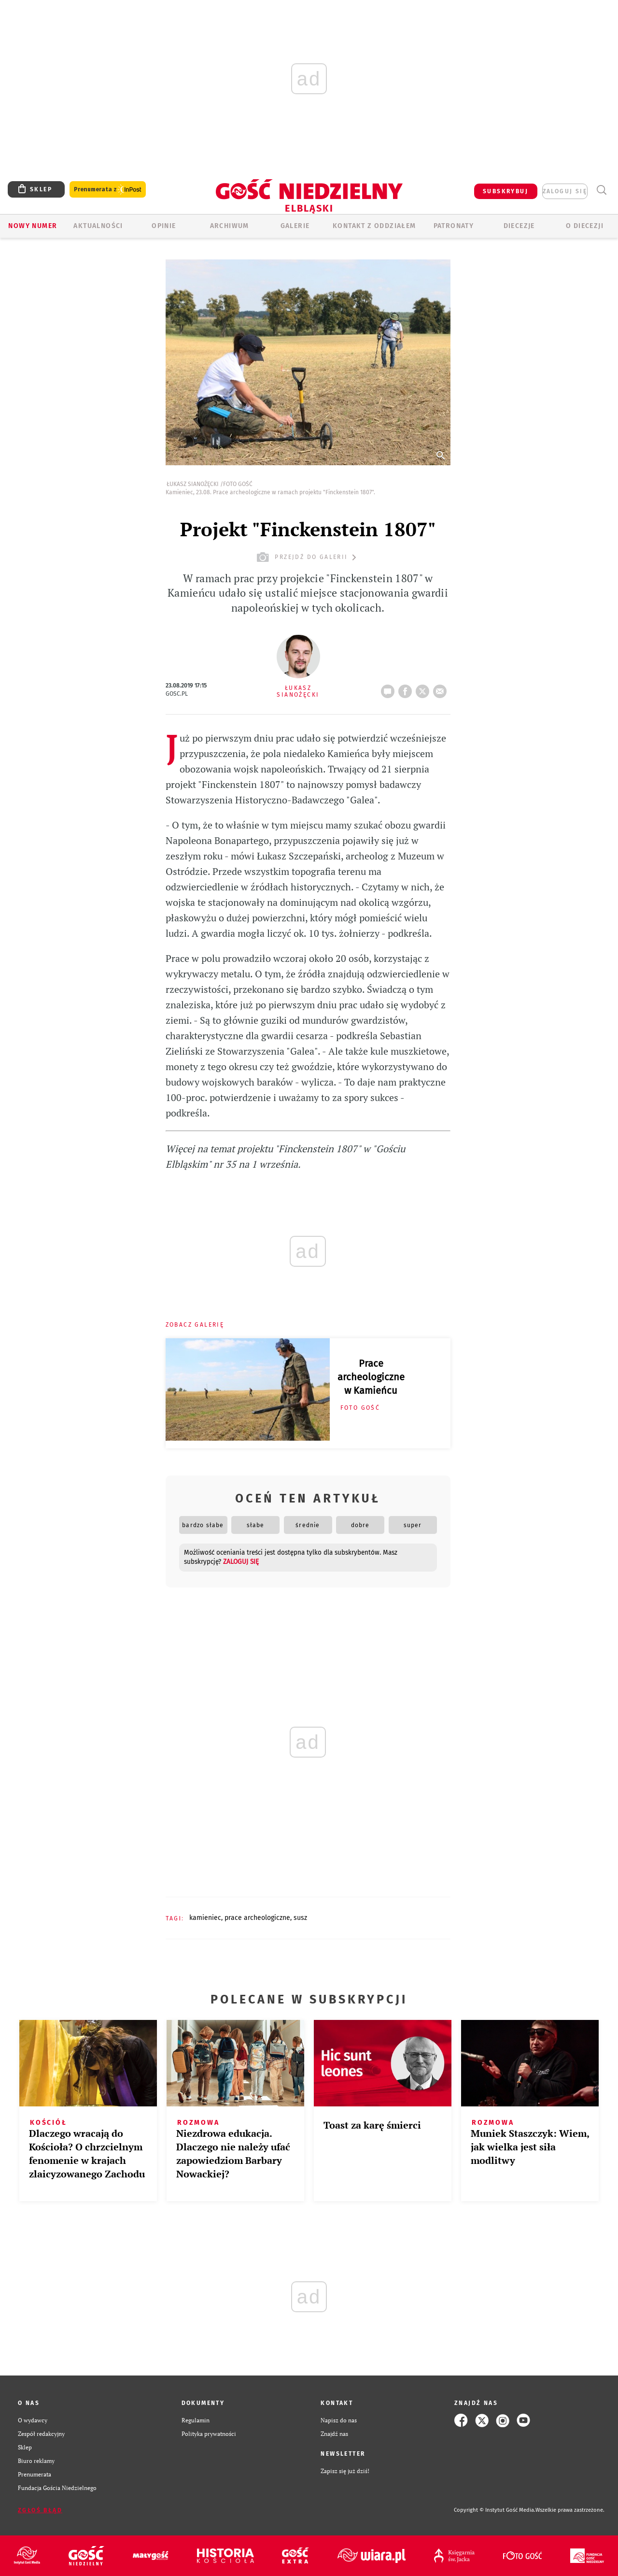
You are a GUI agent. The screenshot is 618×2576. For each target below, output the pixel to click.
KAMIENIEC (205, 1918)
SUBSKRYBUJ (505, 191)
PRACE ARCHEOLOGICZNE (257, 1918)
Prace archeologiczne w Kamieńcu (371, 1377)
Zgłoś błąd (40, 2510)
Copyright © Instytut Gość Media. (494, 2510)
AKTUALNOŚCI (98, 226)
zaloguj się (565, 191)
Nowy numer (32, 226)
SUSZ (300, 1918)
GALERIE (295, 226)
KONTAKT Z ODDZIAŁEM (374, 226)
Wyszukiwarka (601, 190)
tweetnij (424, 688)
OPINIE (164, 226)
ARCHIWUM (229, 226)
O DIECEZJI (585, 226)
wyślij (441, 688)
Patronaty (454, 226)
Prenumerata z (107, 189)
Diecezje (519, 226)
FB (407, 688)
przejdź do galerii (308, 557)
